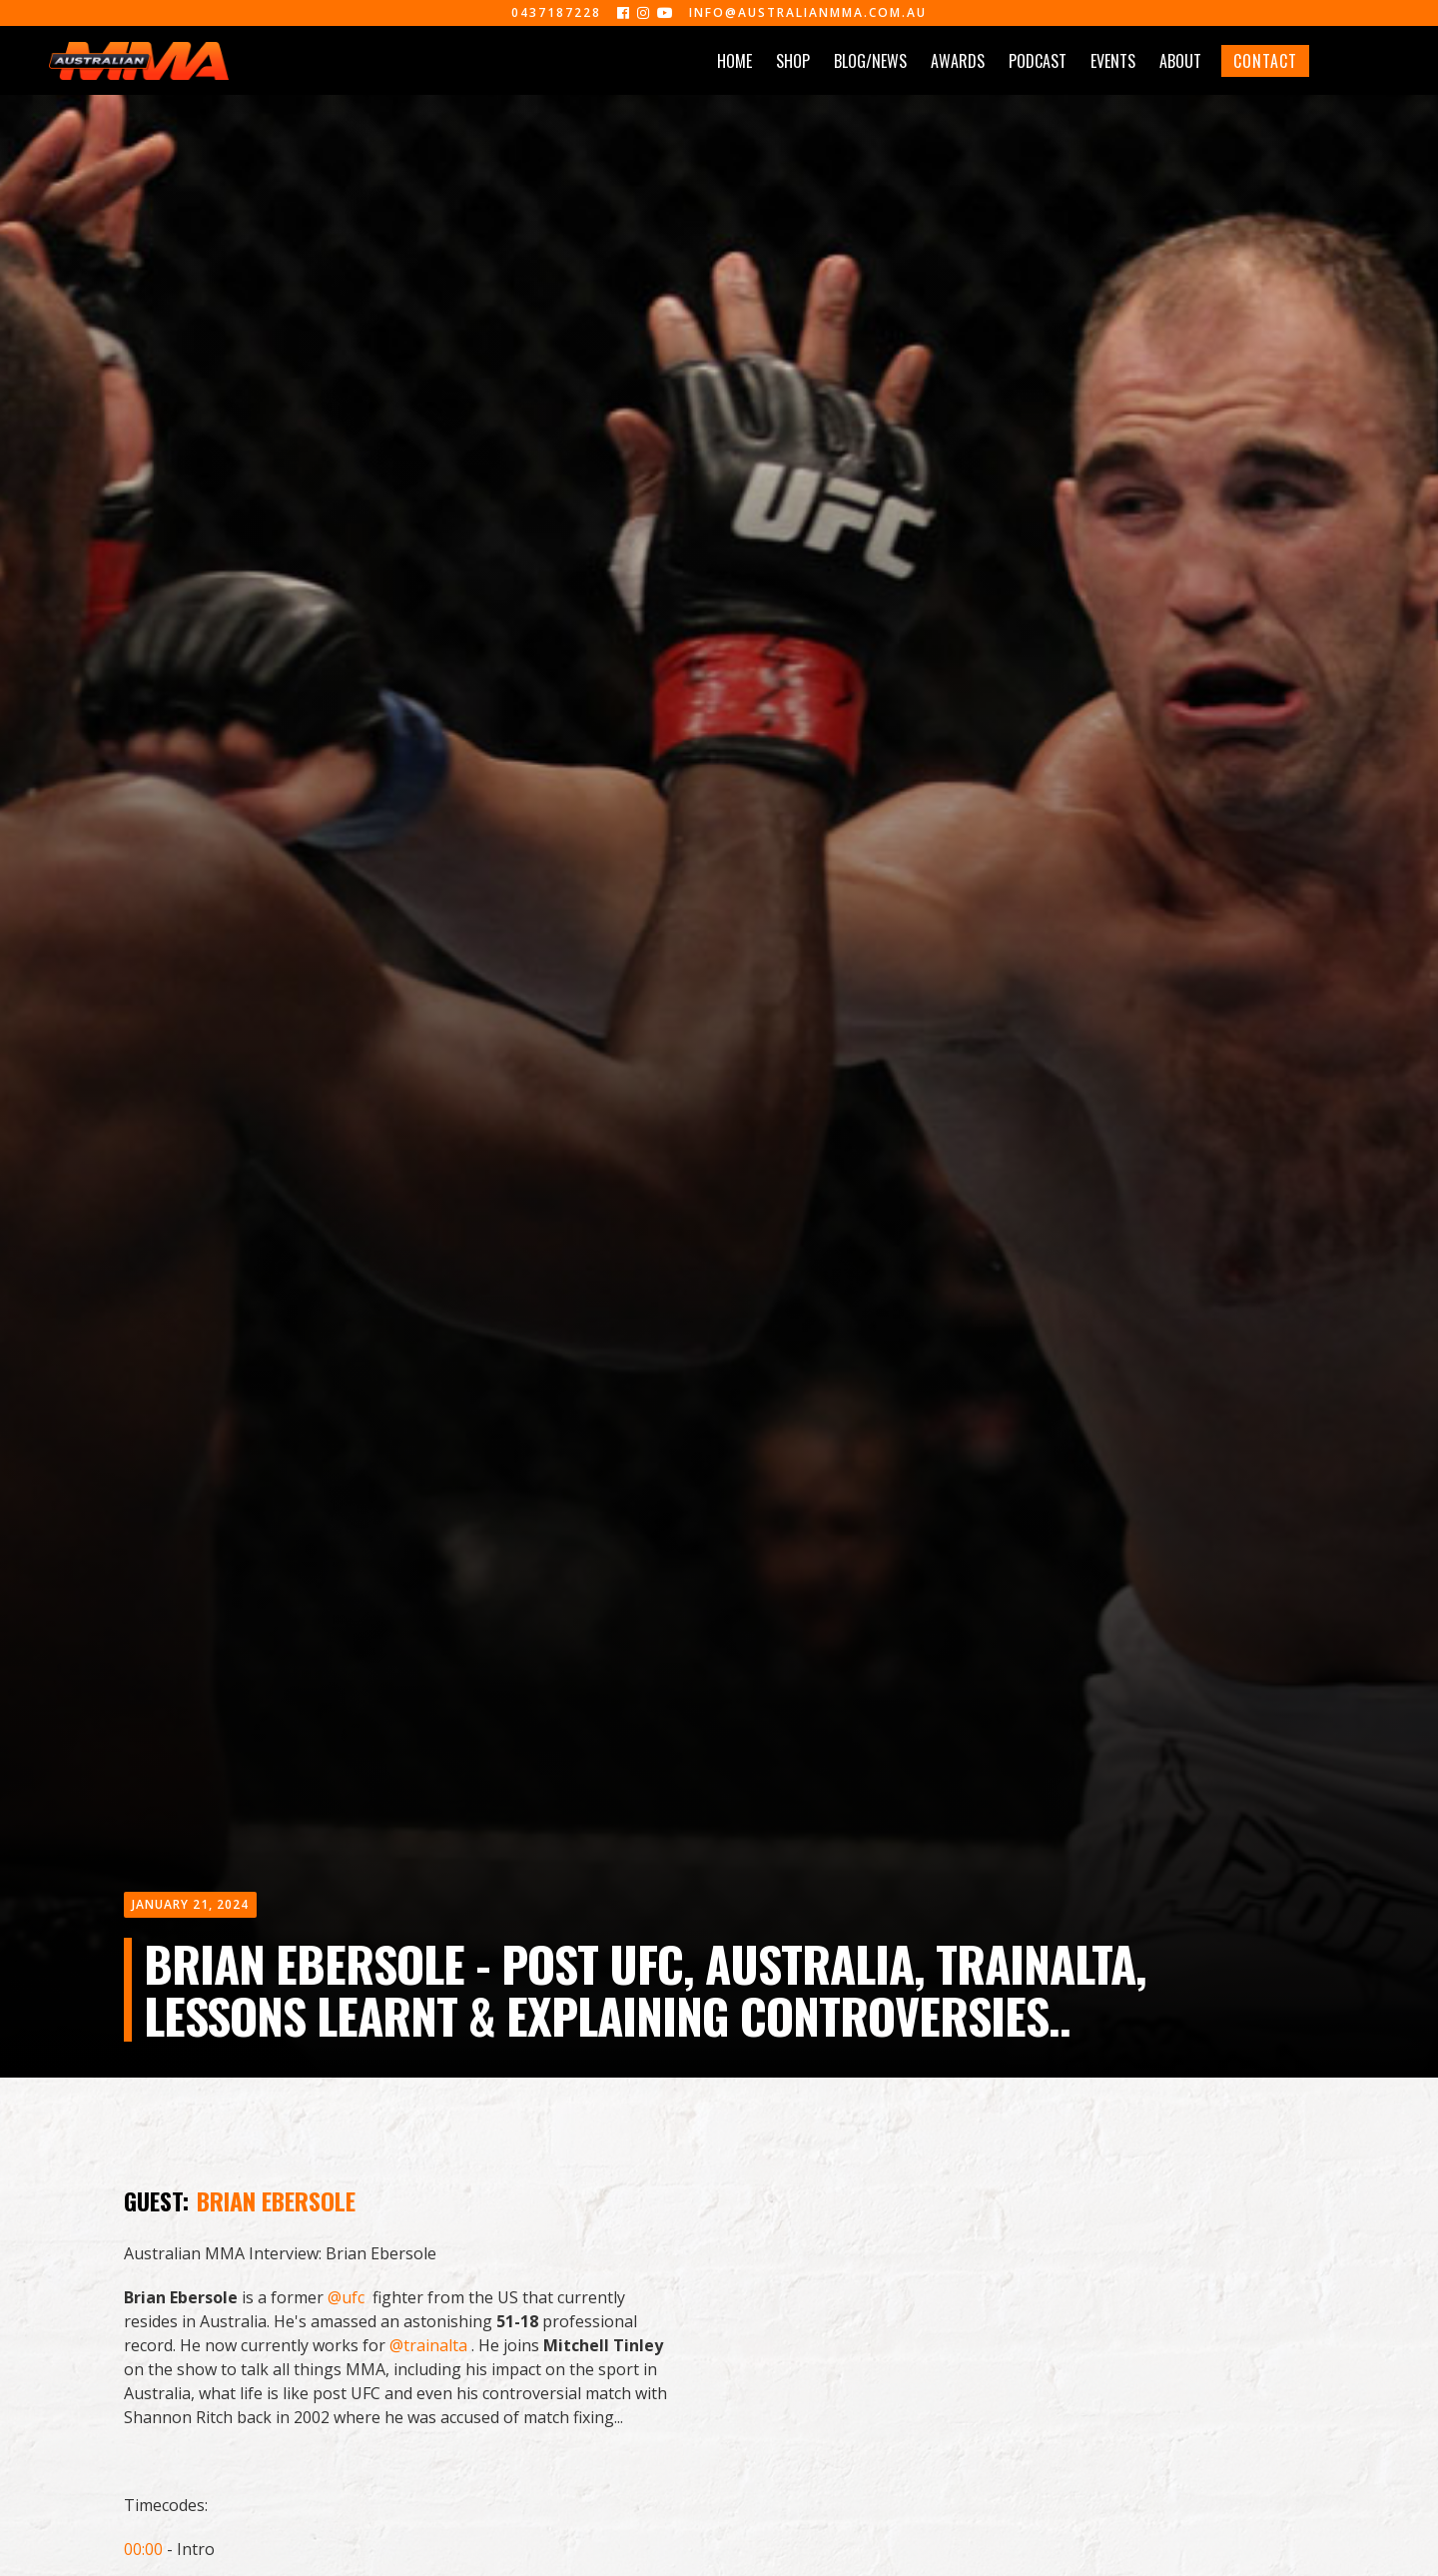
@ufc (346, 2297)
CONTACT (1265, 61)
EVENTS (1112, 61)
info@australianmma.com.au (808, 13)
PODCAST (1038, 61)
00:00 (143, 2549)
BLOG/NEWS (870, 61)
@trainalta (428, 2345)
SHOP (793, 61)
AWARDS (958, 61)
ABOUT (1180, 61)
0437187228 (556, 13)
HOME (734, 61)
